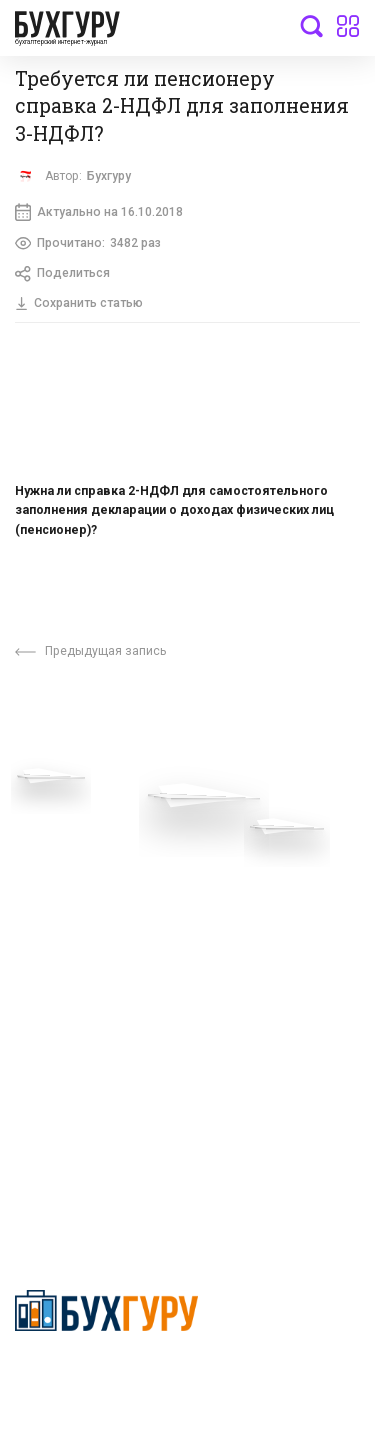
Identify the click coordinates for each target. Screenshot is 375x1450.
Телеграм (47, 884)
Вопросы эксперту (75, 824)
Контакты (47, 914)
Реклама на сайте (73, 972)
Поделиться (62, 274)
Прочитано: (88, 243)
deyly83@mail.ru (86, 1168)
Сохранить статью (79, 303)
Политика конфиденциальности (106, 1377)
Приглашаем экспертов (92, 854)
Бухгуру (109, 176)
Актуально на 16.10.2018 (99, 212)
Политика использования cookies (272, 935)
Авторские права (72, 1003)
